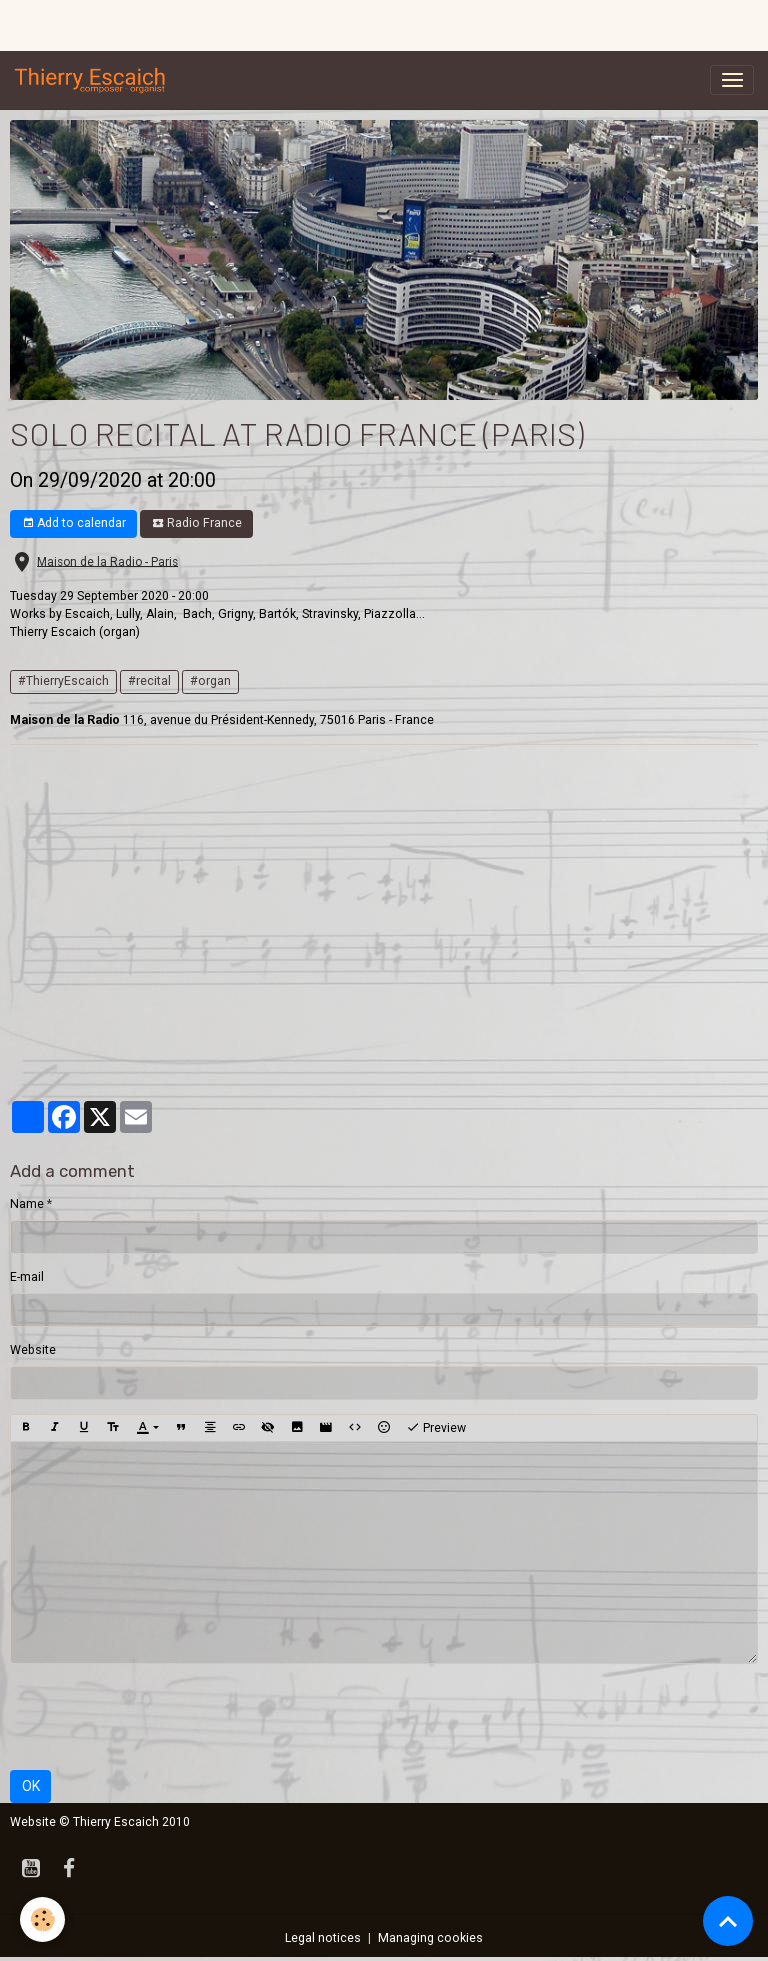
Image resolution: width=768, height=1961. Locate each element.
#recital (149, 681)
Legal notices (323, 1938)
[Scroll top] (728, 1921)
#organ (210, 681)
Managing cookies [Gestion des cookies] (430, 1938)
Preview (436, 1428)
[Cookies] (42, 1919)
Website (33, 1350)
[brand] (94, 80)
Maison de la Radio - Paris (107, 561)
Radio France (197, 523)
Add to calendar (74, 523)
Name (27, 1204)
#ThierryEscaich (63, 681)
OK (31, 1786)
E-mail (27, 1277)
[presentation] (162, 1717)
